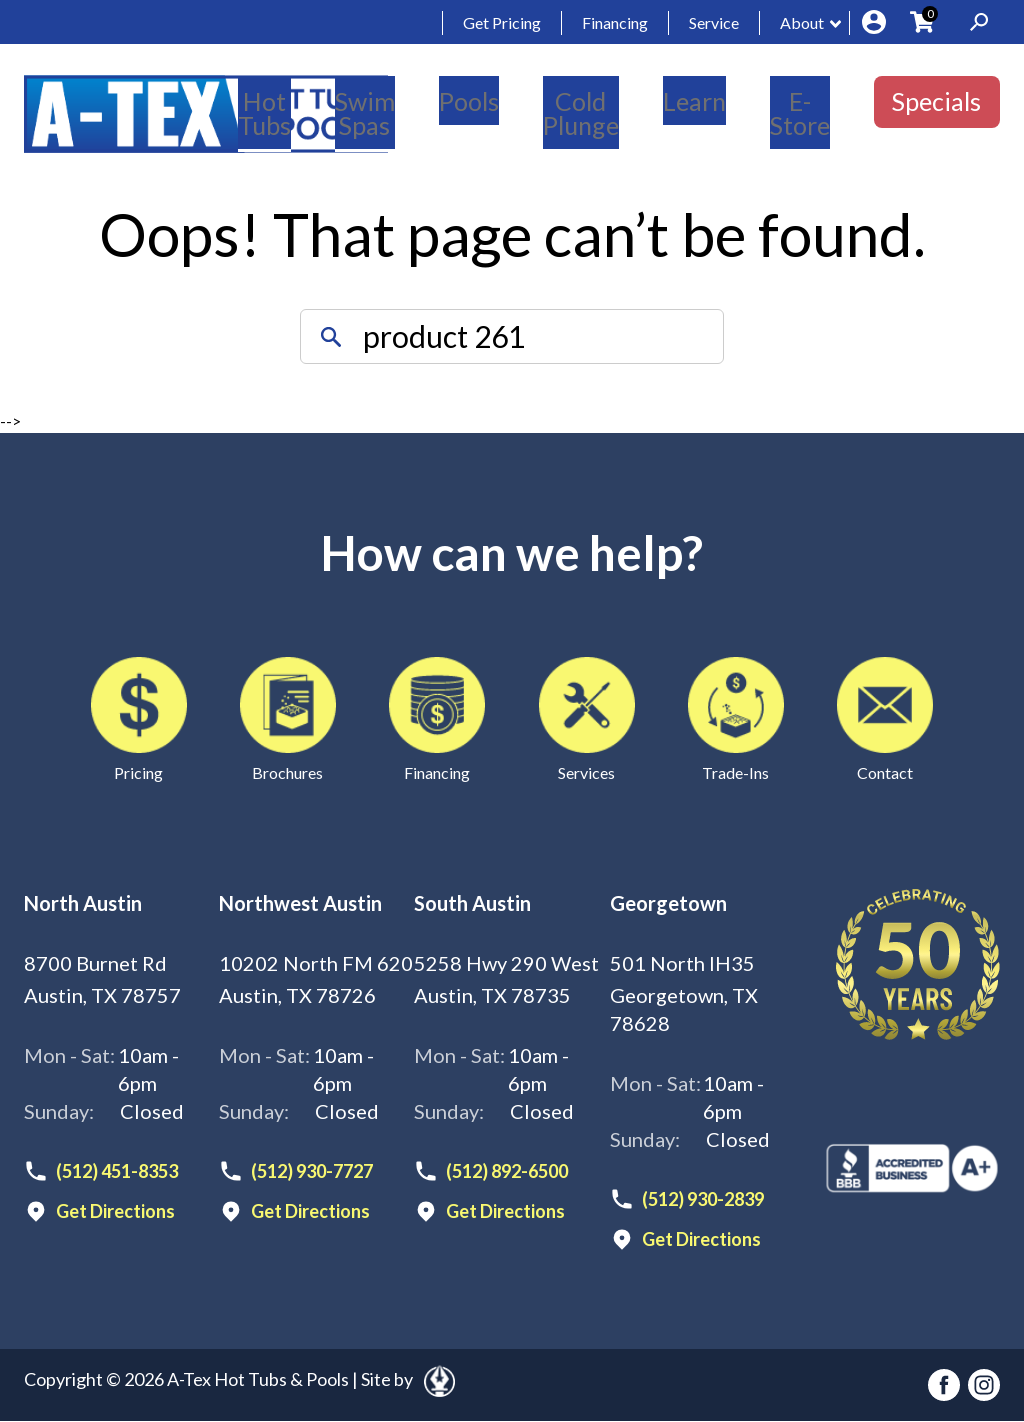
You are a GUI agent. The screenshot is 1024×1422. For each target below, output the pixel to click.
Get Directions (115, 1211)
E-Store (800, 113)
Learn (694, 101)
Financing (615, 22)
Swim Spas (365, 113)
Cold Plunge (581, 113)
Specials (936, 101)
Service (714, 22)
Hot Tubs (264, 113)
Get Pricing (502, 22)
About (802, 22)
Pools (469, 101)
